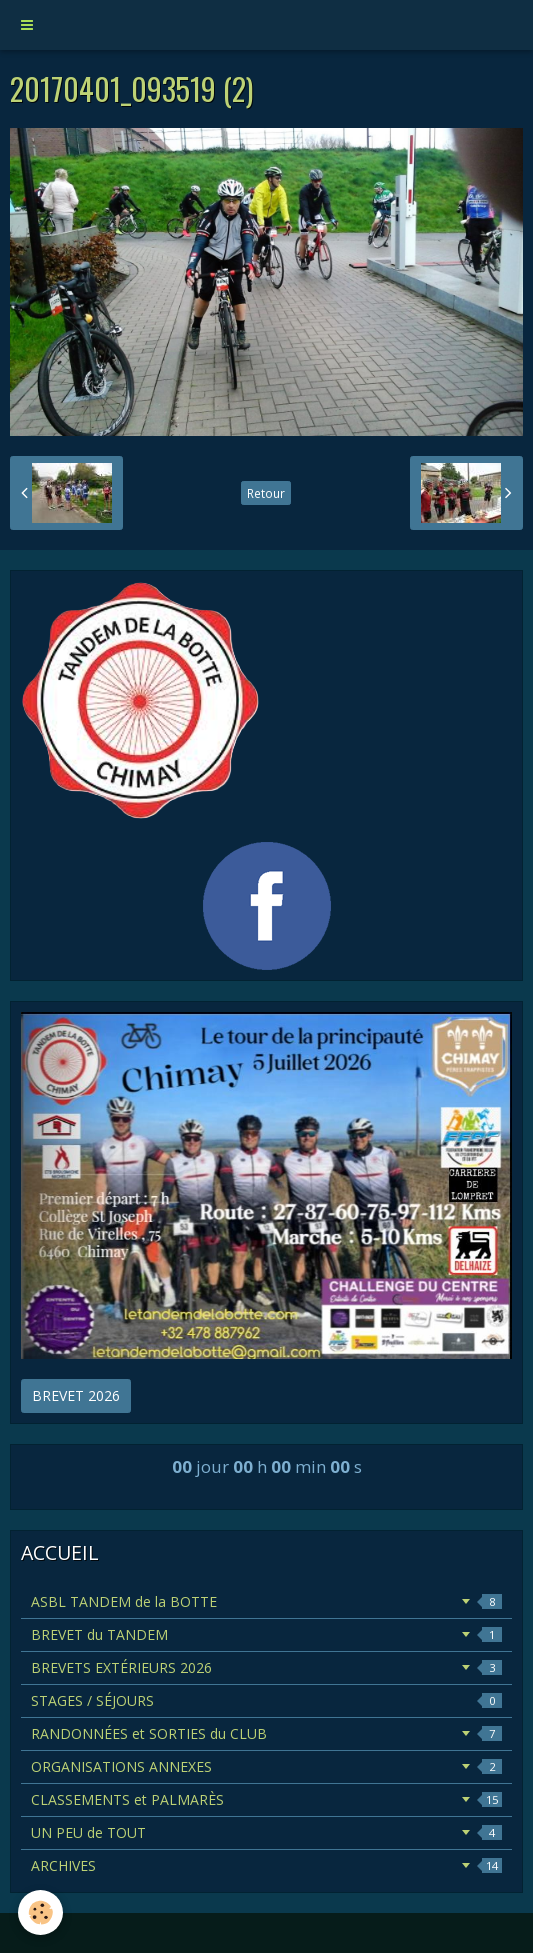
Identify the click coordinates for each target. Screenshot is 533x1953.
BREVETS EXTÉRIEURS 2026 (266, 1667)
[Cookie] (40, 1912)
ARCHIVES (266, 1865)
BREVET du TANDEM (266, 1634)
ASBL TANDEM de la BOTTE (266, 1601)
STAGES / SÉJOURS (266, 1700)
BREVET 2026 (76, 1395)
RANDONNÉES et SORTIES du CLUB (266, 1733)
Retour (266, 493)
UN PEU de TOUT (266, 1832)
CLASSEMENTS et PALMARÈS (266, 1799)
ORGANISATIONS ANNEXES (266, 1766)
